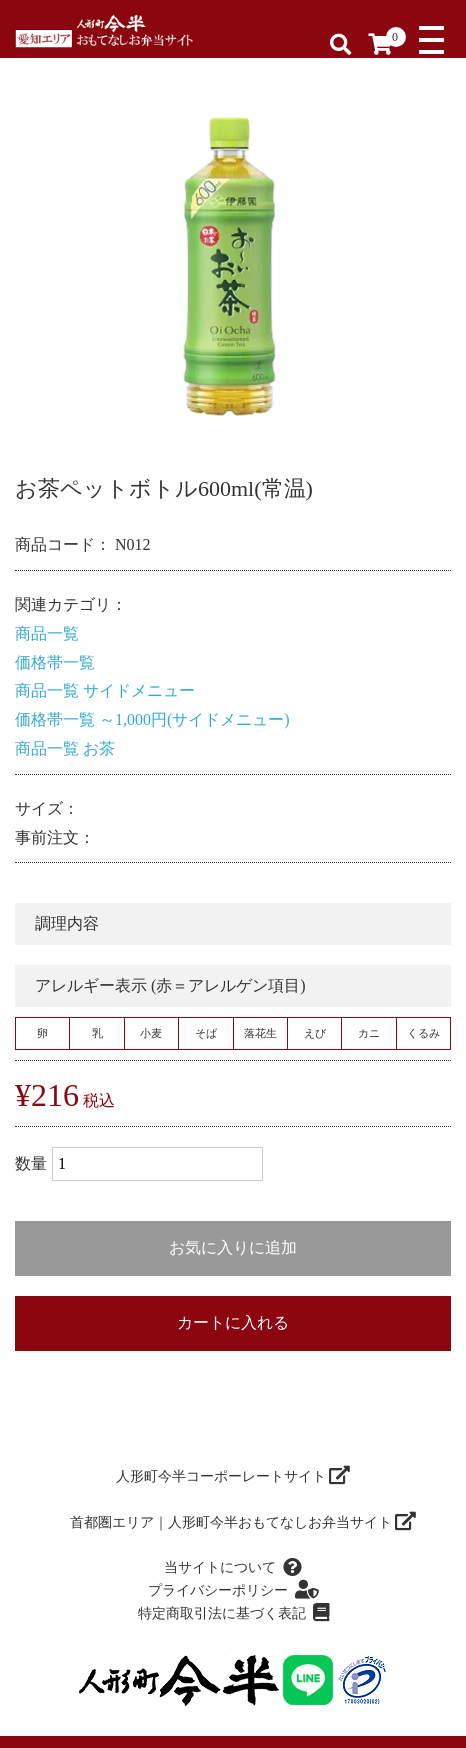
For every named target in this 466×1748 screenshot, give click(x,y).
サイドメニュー (139, 690)
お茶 (99, 748)
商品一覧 (47, 633)
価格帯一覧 (55, 662)
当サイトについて (233, 1568)
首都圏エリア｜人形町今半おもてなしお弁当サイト (243, 1522)
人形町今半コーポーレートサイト (233, 1476)
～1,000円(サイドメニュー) (194, 719)
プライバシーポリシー (233, 1590)
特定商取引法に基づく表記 (233, 1613)
